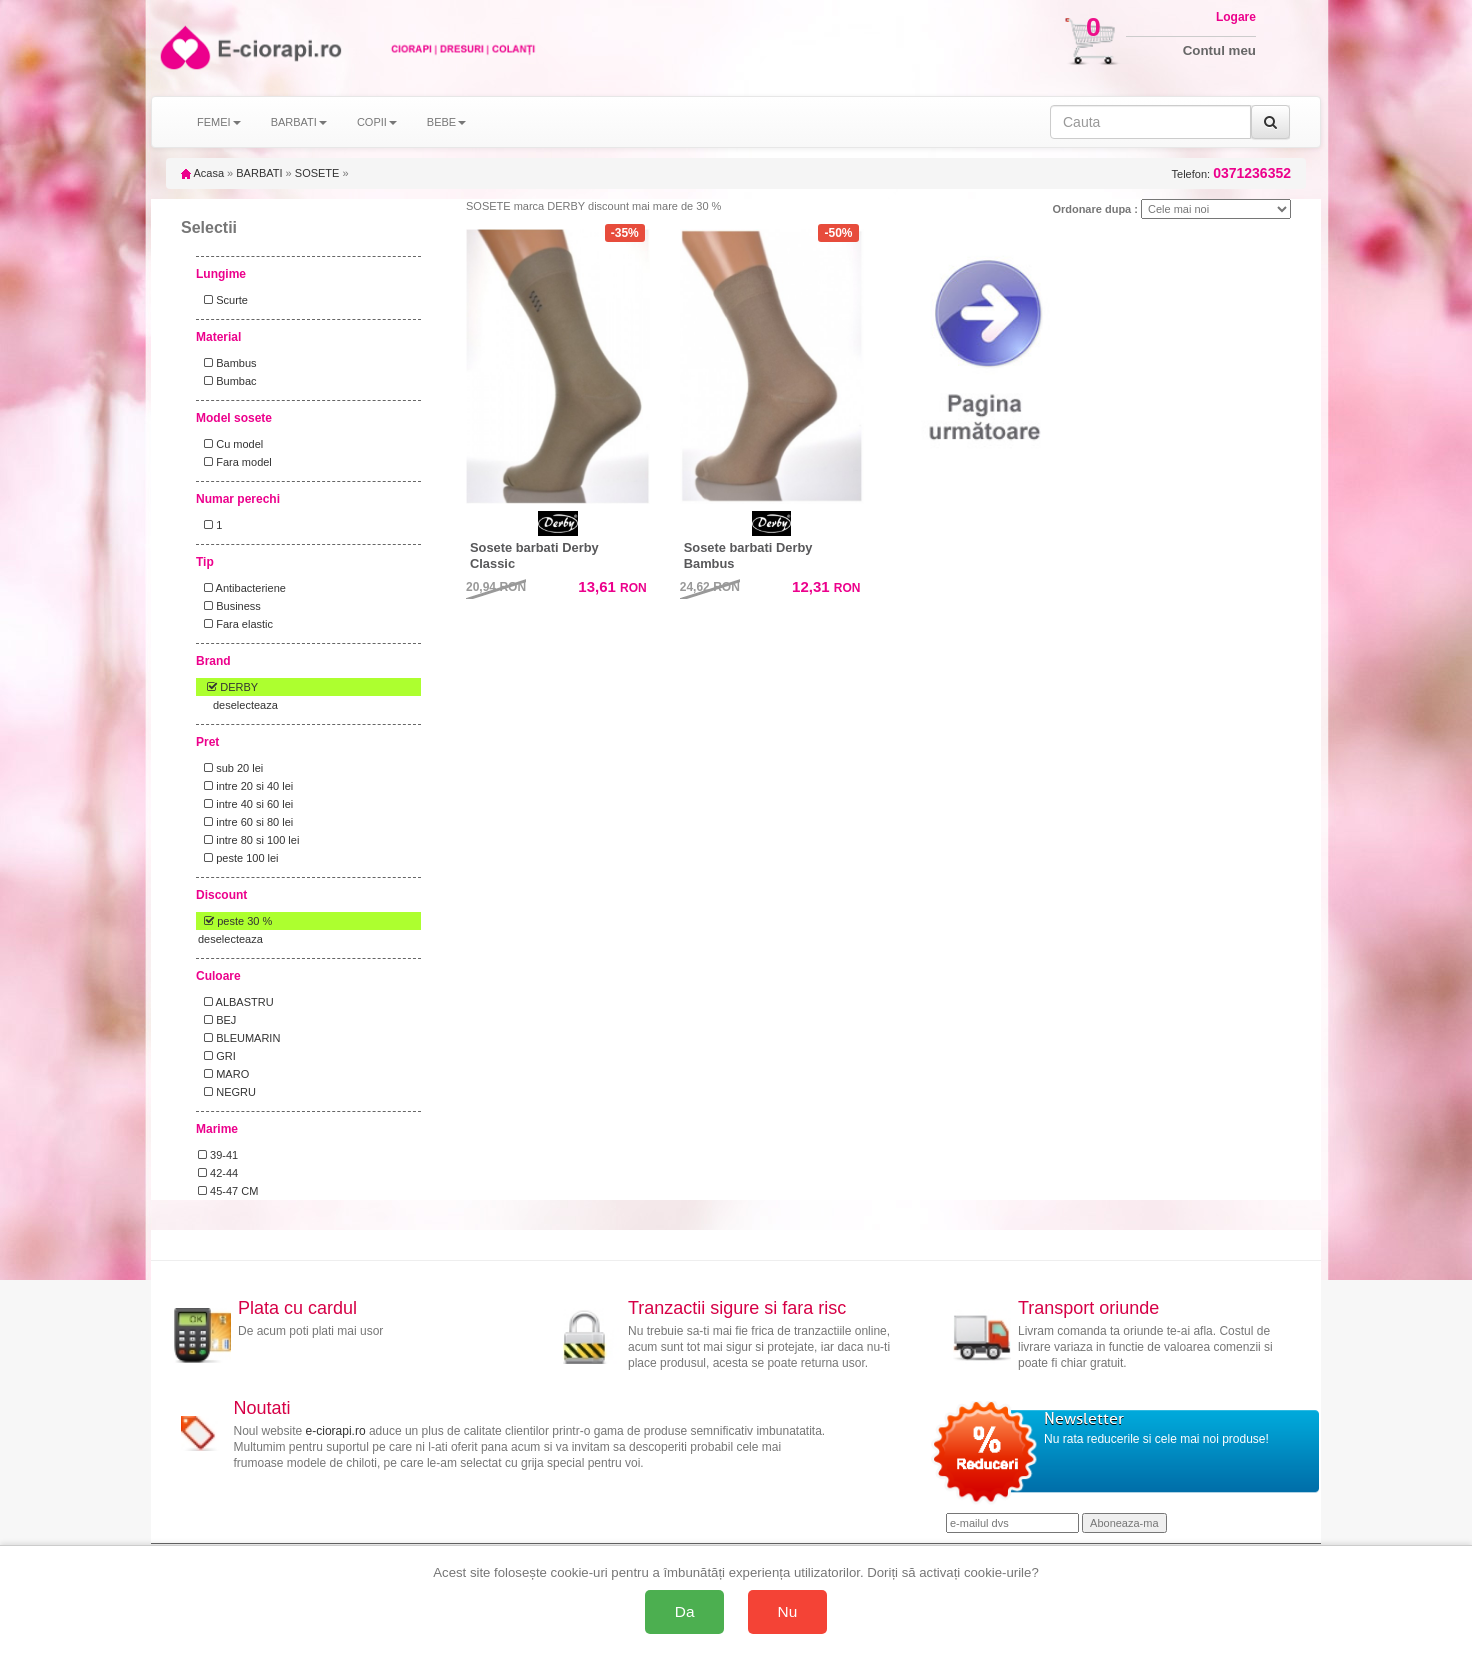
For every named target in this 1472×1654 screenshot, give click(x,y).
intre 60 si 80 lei (245, 822)
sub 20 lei (230, 768)
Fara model (235, 462)
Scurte (223, 300)
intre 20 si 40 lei (245, 786)
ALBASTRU (236, 1002)
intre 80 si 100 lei (248, 840)
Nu (788, 1611)
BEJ (217, 1020)
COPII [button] (377, 122)
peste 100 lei (238, 858)
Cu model (230, 444)
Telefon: (1231, 173)
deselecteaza (245, 705)
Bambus (227, 363)
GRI (217, 1056)
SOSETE (317, 173)
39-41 (218, 1155)
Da (685, 1611)
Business (229, 606)
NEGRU (227, 1092)
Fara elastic (235, 624)
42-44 (218, 1173)
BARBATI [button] (299, 122)
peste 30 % (235, 921)
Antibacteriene (242, 588)
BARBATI (259, 173)
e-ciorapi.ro (336, 1431)
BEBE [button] (446, 122)
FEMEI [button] (219, 122)
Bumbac (227, 381)
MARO (223, 1074)
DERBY (228, 687)
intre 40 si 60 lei (245, 804)
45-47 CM (228, 1191)
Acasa (202, 173)
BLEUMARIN (239, 1038)
